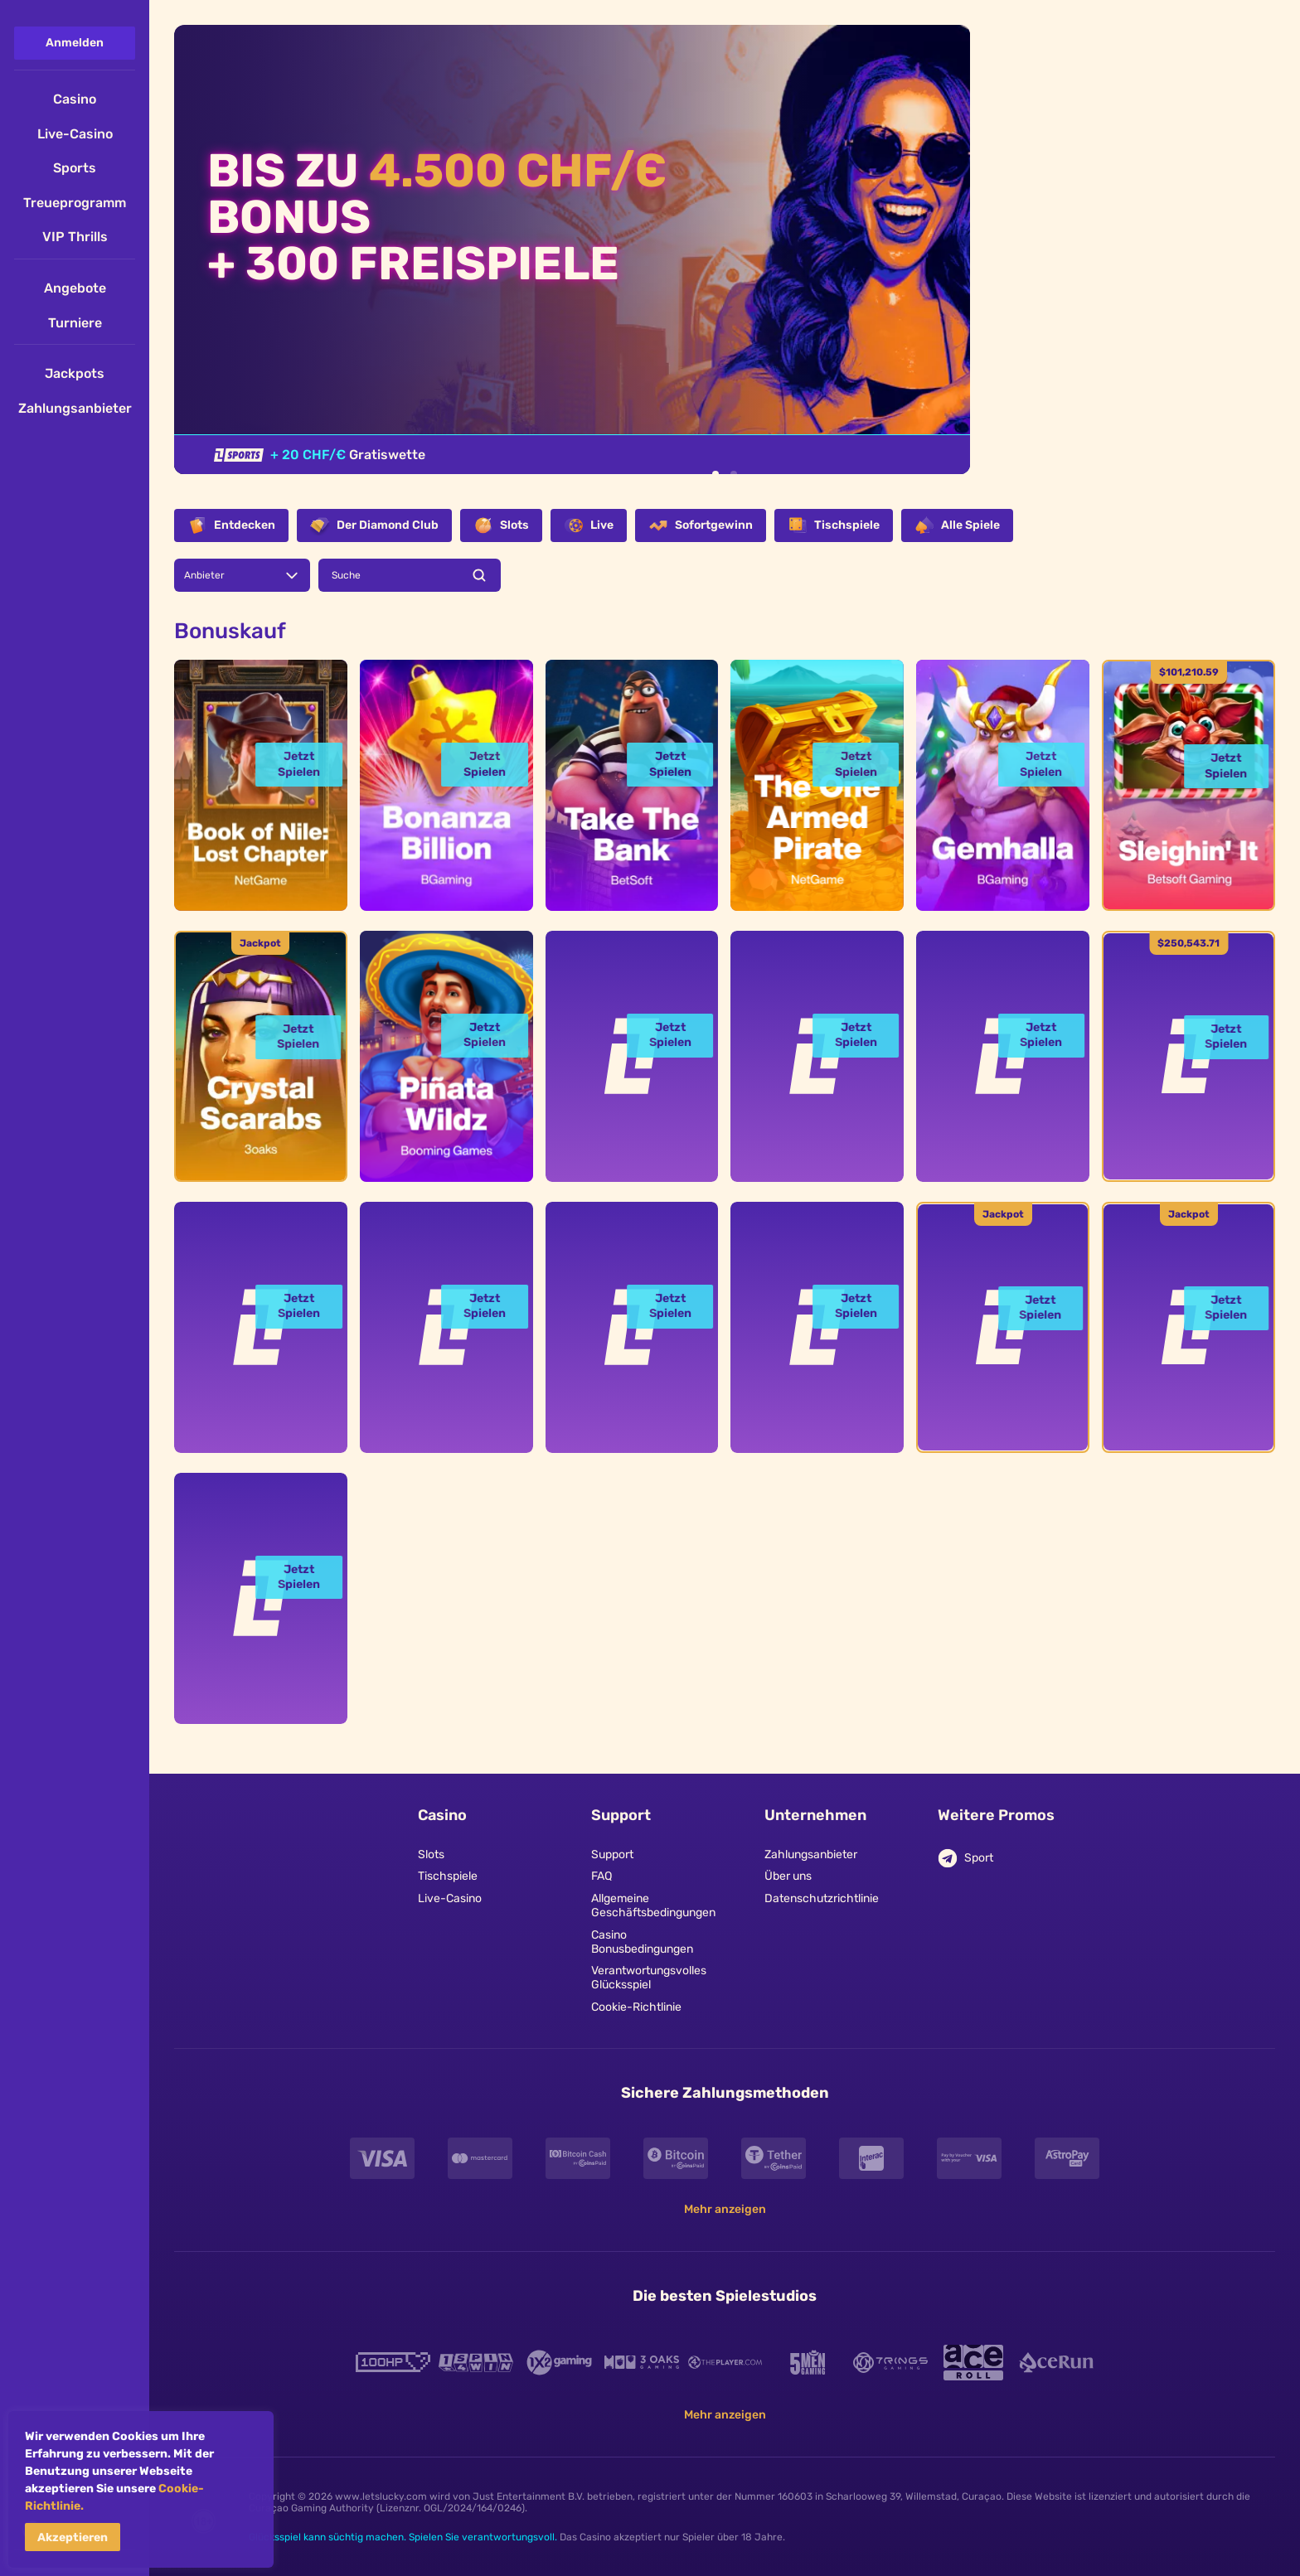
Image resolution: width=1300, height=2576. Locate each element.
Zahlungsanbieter (810, 1855)
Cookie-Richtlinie (636, 2007)
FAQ (601, 1876)
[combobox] (242, 575)
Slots (431, 1855)
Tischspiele (448, 1876)
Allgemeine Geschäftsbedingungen (651, 1906)
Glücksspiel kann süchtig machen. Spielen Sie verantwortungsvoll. (403, 2537)
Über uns (788, 1876)
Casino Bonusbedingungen (642, 1942)
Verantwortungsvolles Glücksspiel (648, 1978)
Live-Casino (450, 1898)
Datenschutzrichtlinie (821, 1898)
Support (612, 1855)
